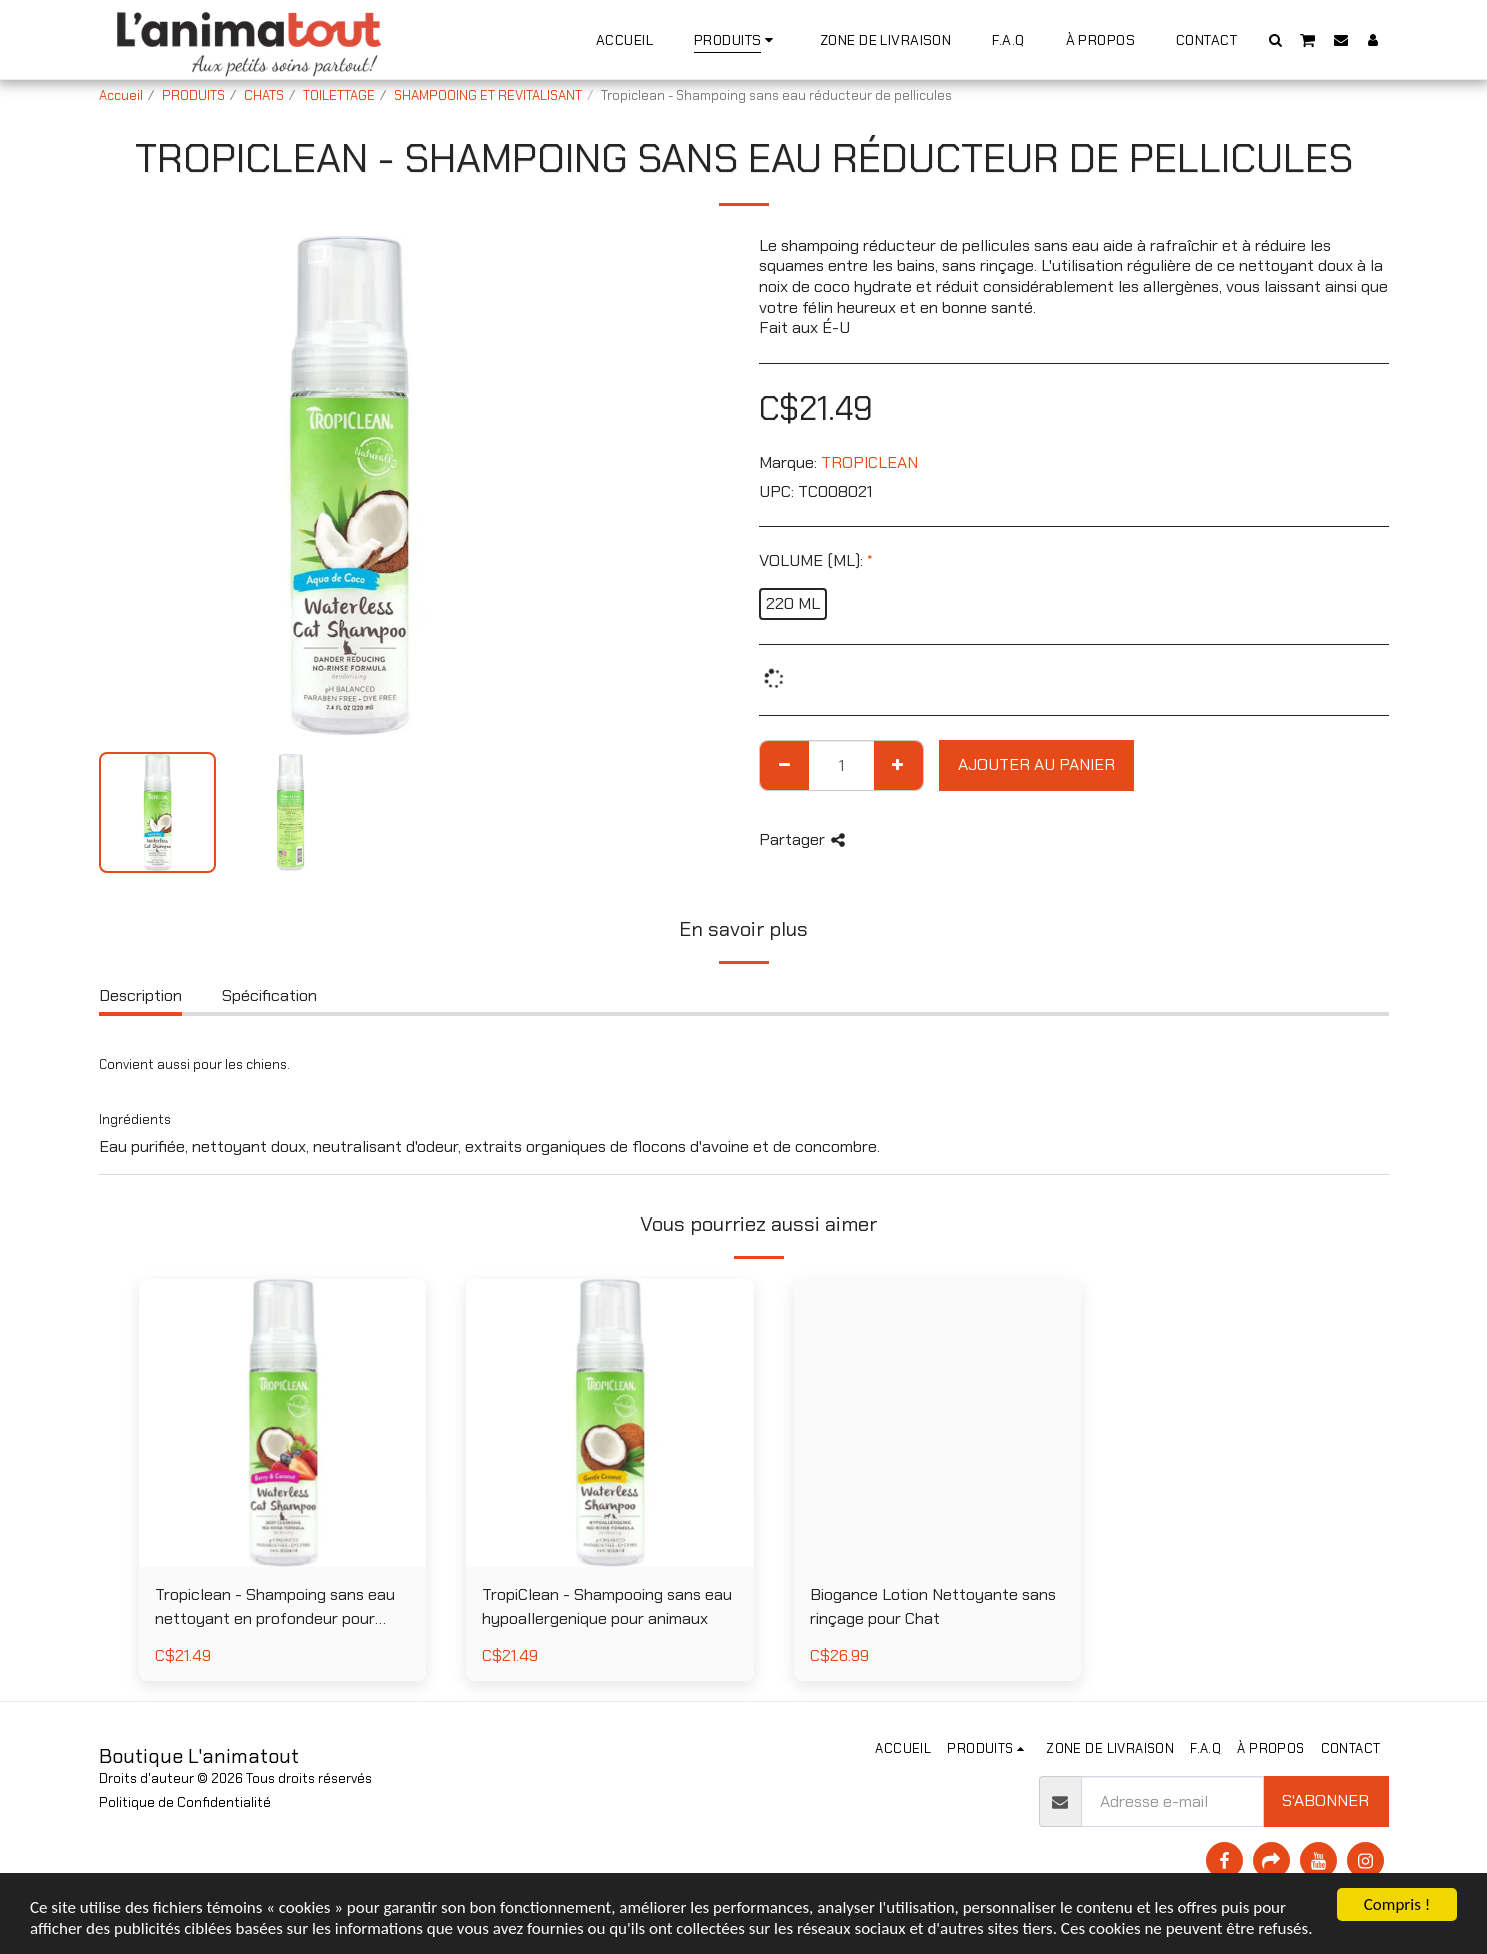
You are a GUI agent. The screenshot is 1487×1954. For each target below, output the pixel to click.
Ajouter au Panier (1036, 764)
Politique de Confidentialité (185, 1802)
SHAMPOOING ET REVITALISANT (488, 95)
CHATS (264, 95)
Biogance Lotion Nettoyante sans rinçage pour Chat (933, 1607)
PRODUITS (193, 95)
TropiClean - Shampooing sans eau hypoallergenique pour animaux (607, 1607)
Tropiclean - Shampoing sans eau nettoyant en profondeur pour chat (275, 1608)
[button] (1275, 39)
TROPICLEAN (869, 462)
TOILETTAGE (339, 95)
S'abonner (1325, 1800)
